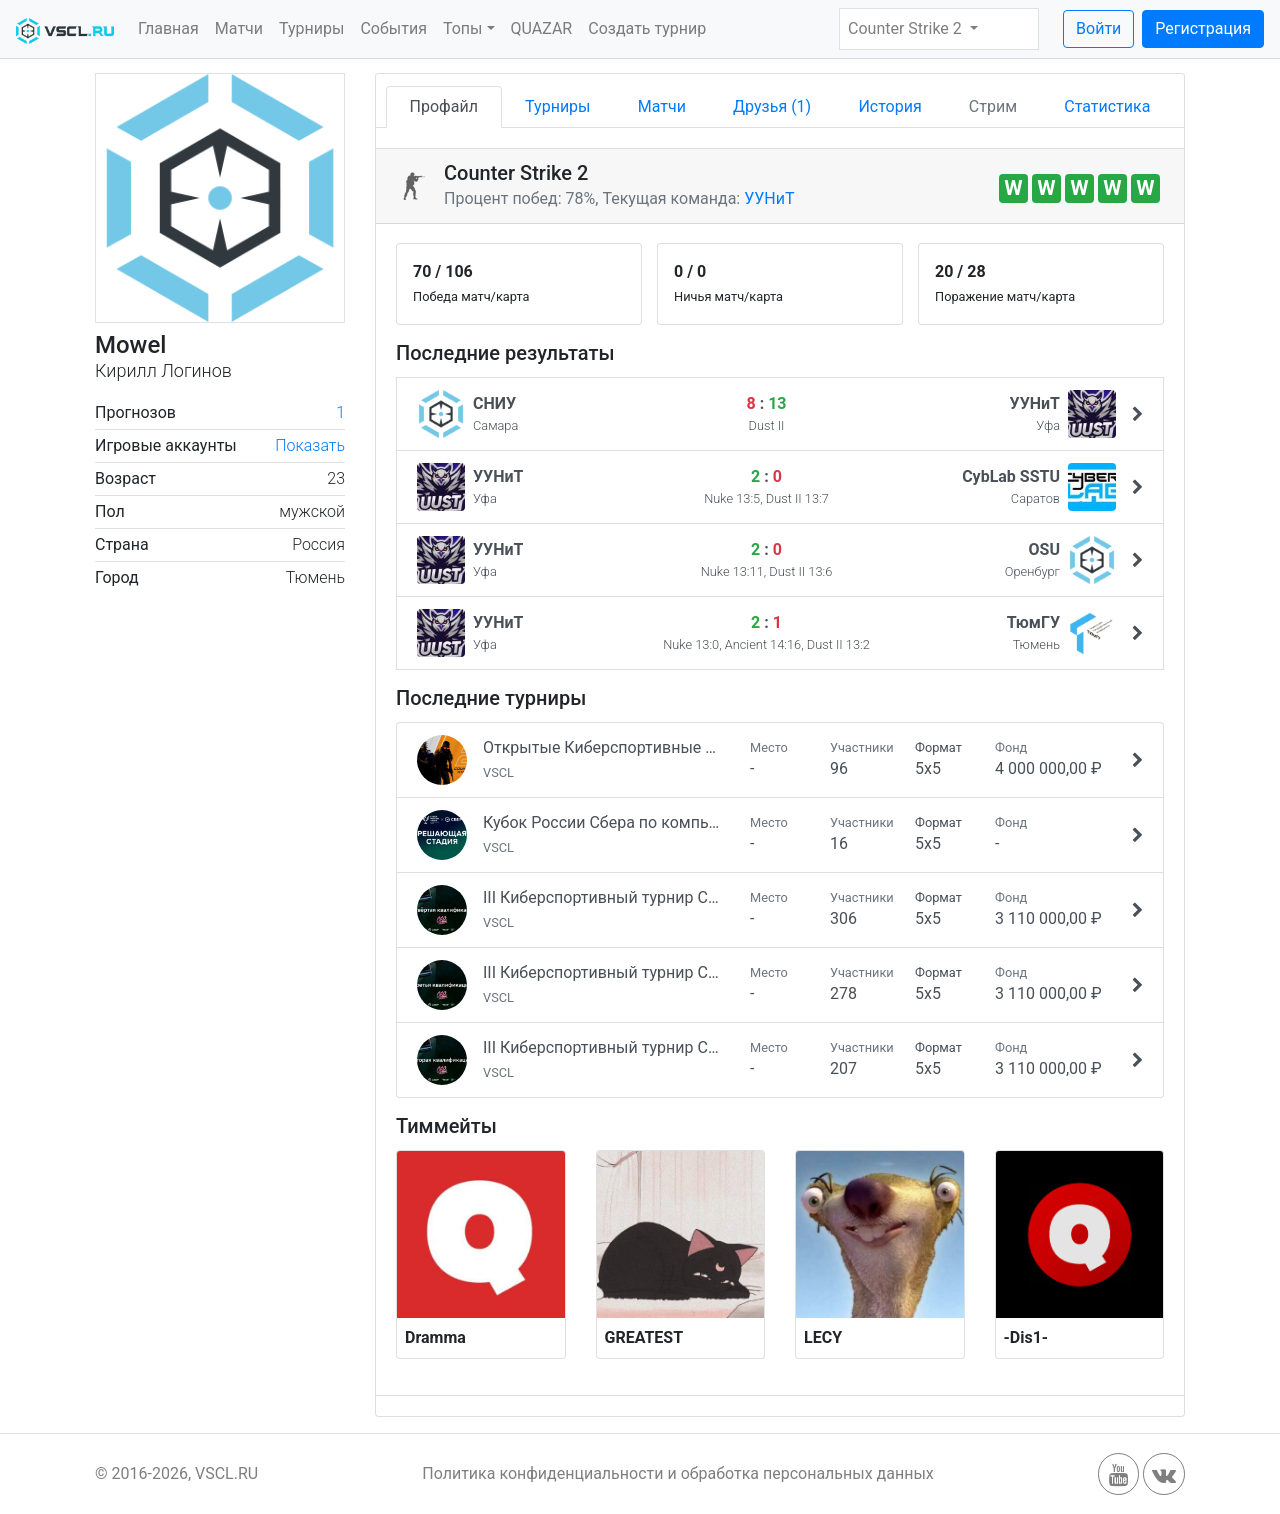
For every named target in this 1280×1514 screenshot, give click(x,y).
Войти (1098, 28)
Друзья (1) (772, 106)
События (393, 28)
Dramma (435, 1337)
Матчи (239, 28)
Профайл (444, 106)
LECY (823, 1337)
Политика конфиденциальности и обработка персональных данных (678, 1473)
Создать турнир (647, 28)
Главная (168, 28)
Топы (463, 28)
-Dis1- (1026, 1337)
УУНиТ (769, 198)
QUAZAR (542, 28)
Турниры (311, 28)
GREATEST (644, 1337)
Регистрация (1203, 28)
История (889, 106)
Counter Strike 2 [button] (907, 28)
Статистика (1107, 106)
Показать (310, 445)
